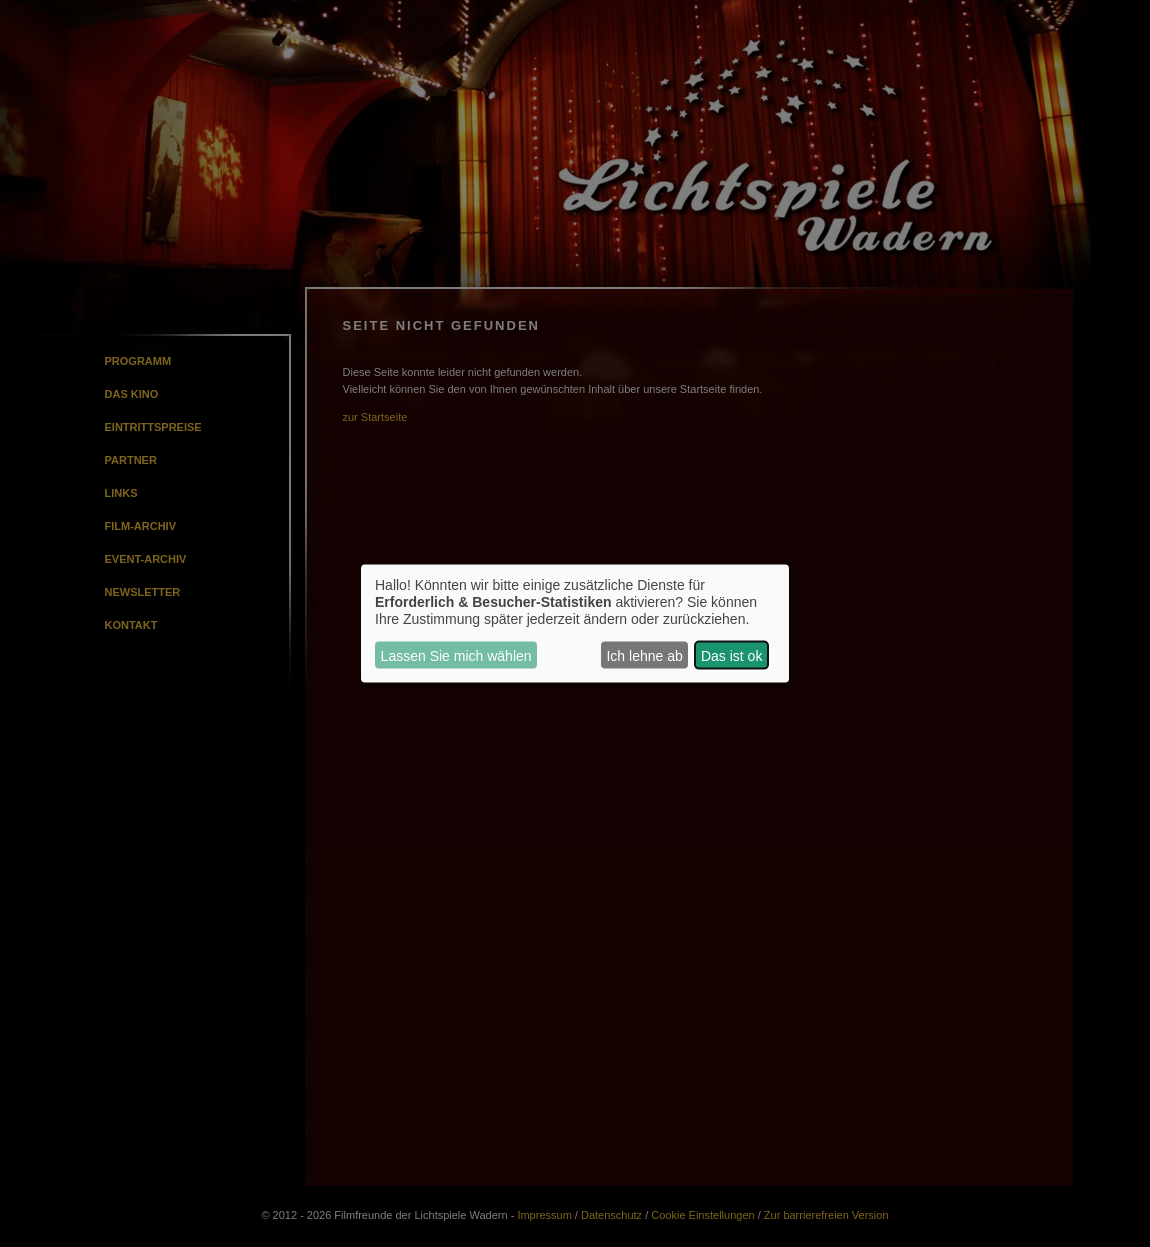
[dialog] (575, 623)
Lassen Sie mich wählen (456, 655)
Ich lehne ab (644, 655)
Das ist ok (731, 655)
